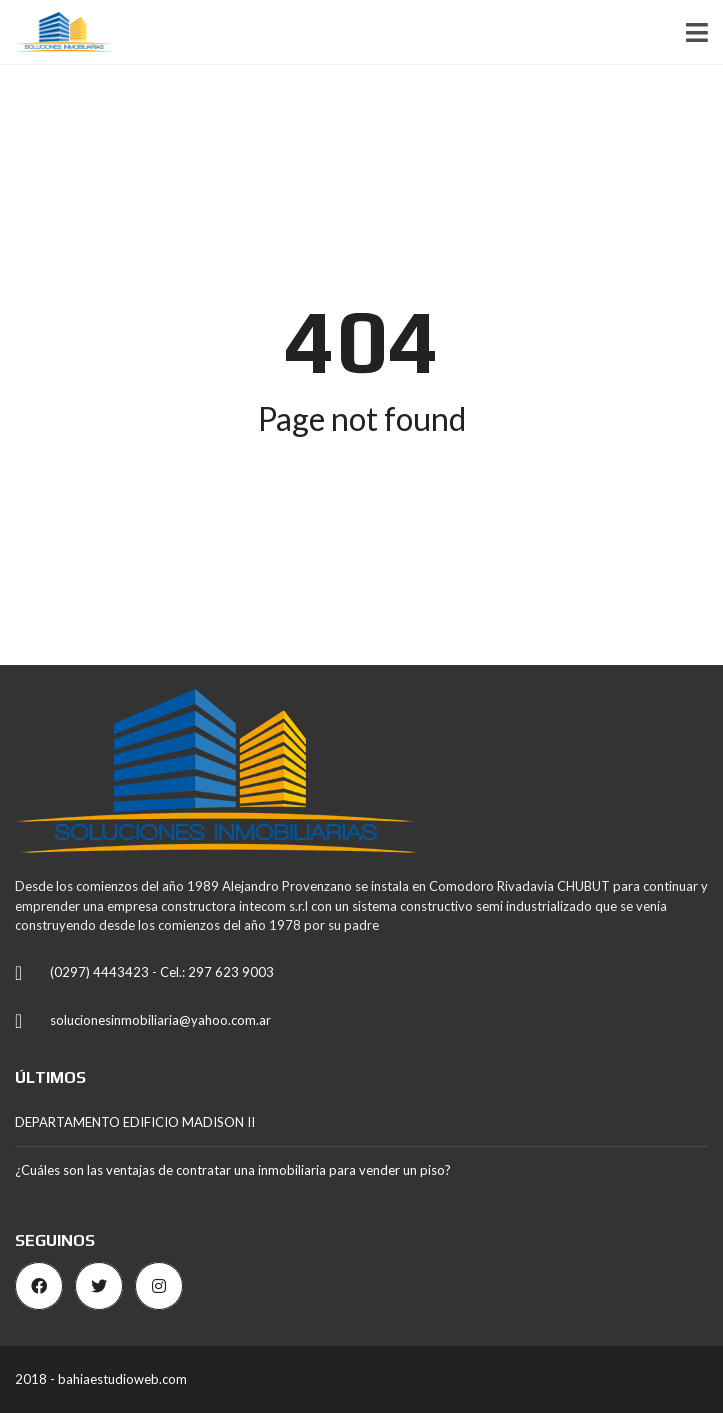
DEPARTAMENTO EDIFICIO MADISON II (135, 1122)
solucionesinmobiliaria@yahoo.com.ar (160, 1020)
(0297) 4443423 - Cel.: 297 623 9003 (162, 972)
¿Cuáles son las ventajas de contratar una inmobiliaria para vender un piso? (233, 1170)
